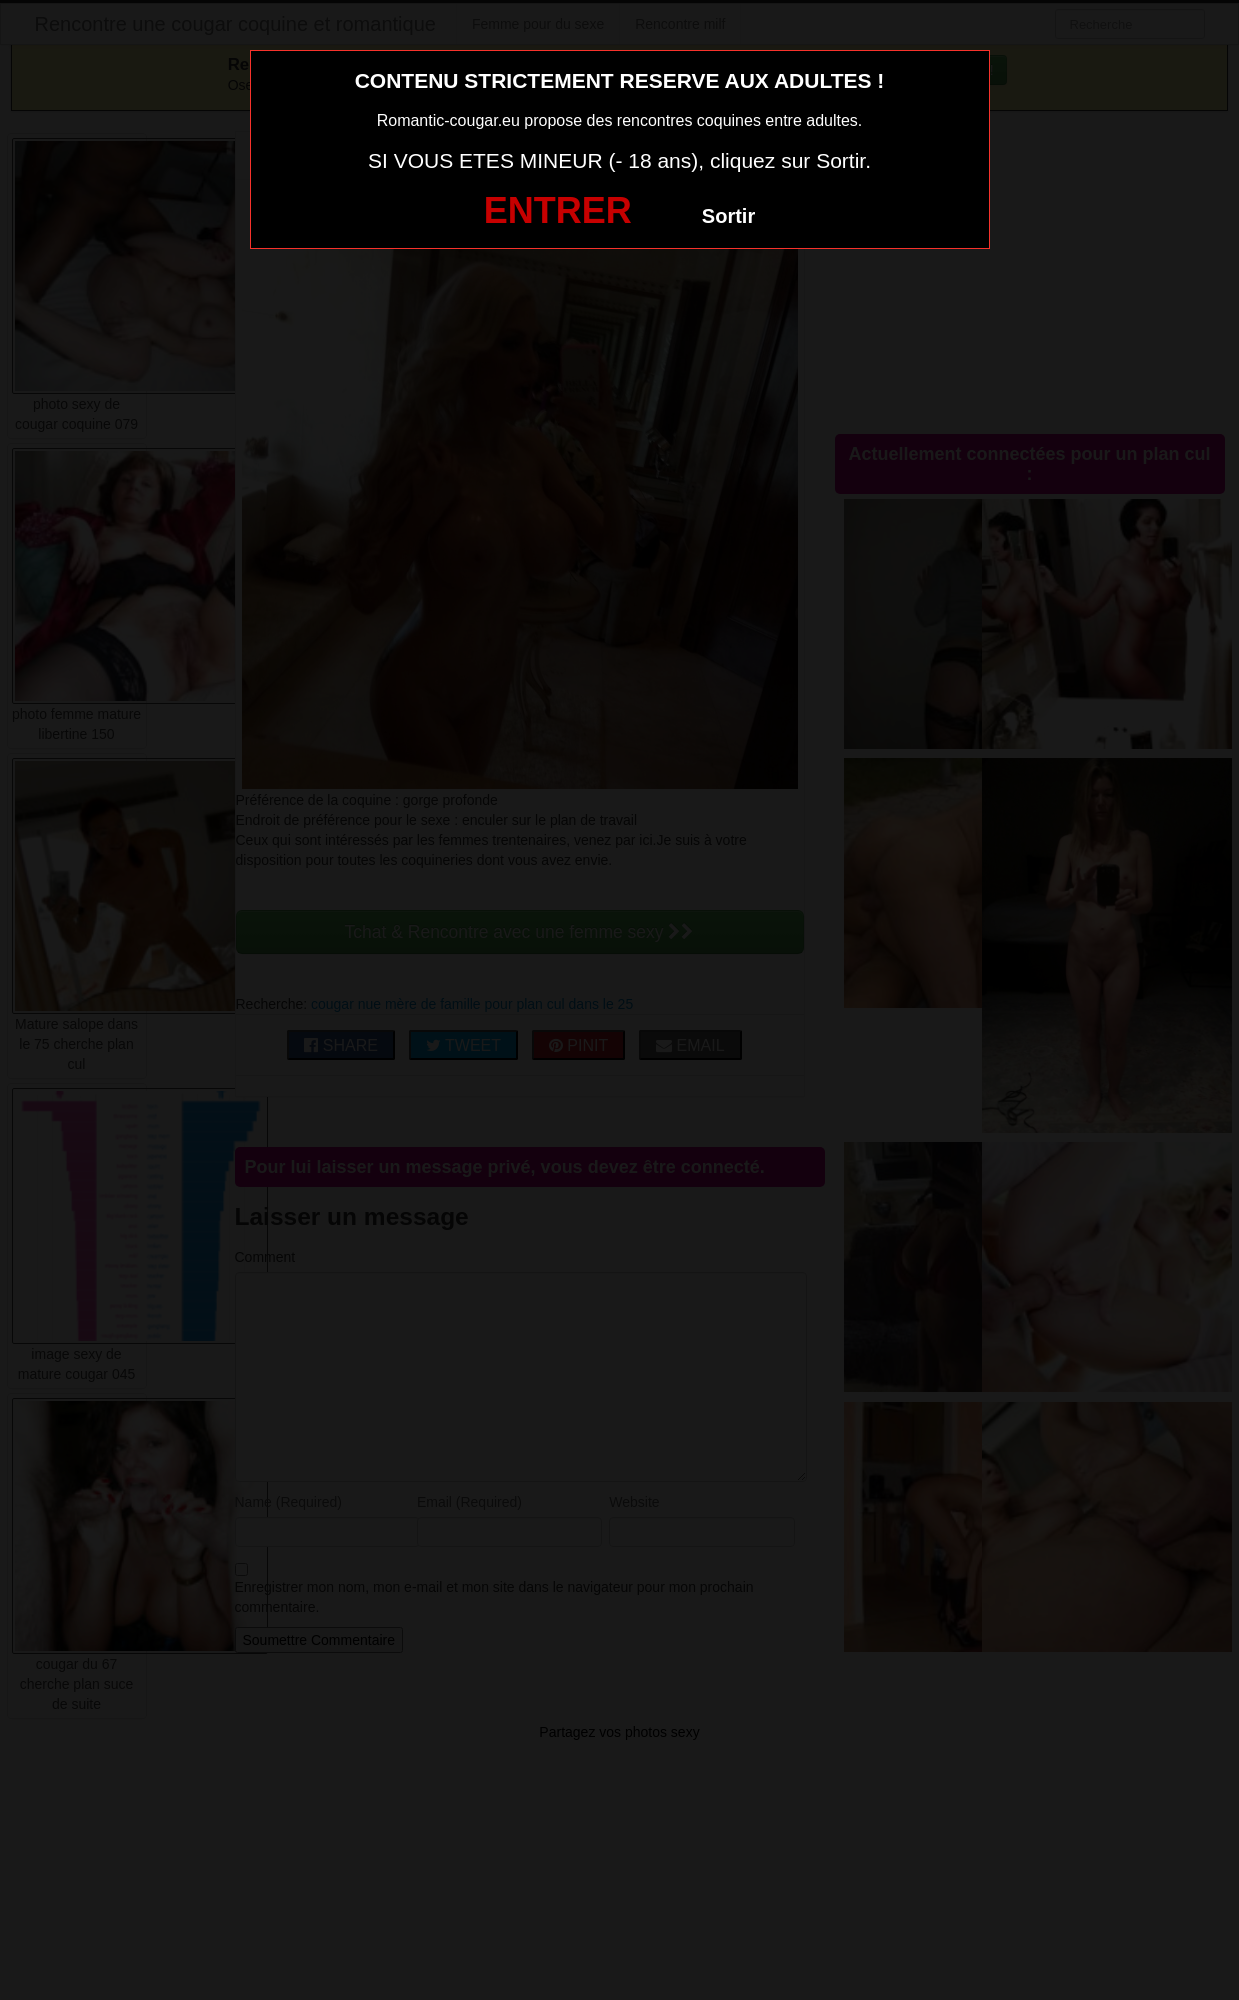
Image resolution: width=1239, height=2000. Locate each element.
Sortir (728, 216)
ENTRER (558, 210)
